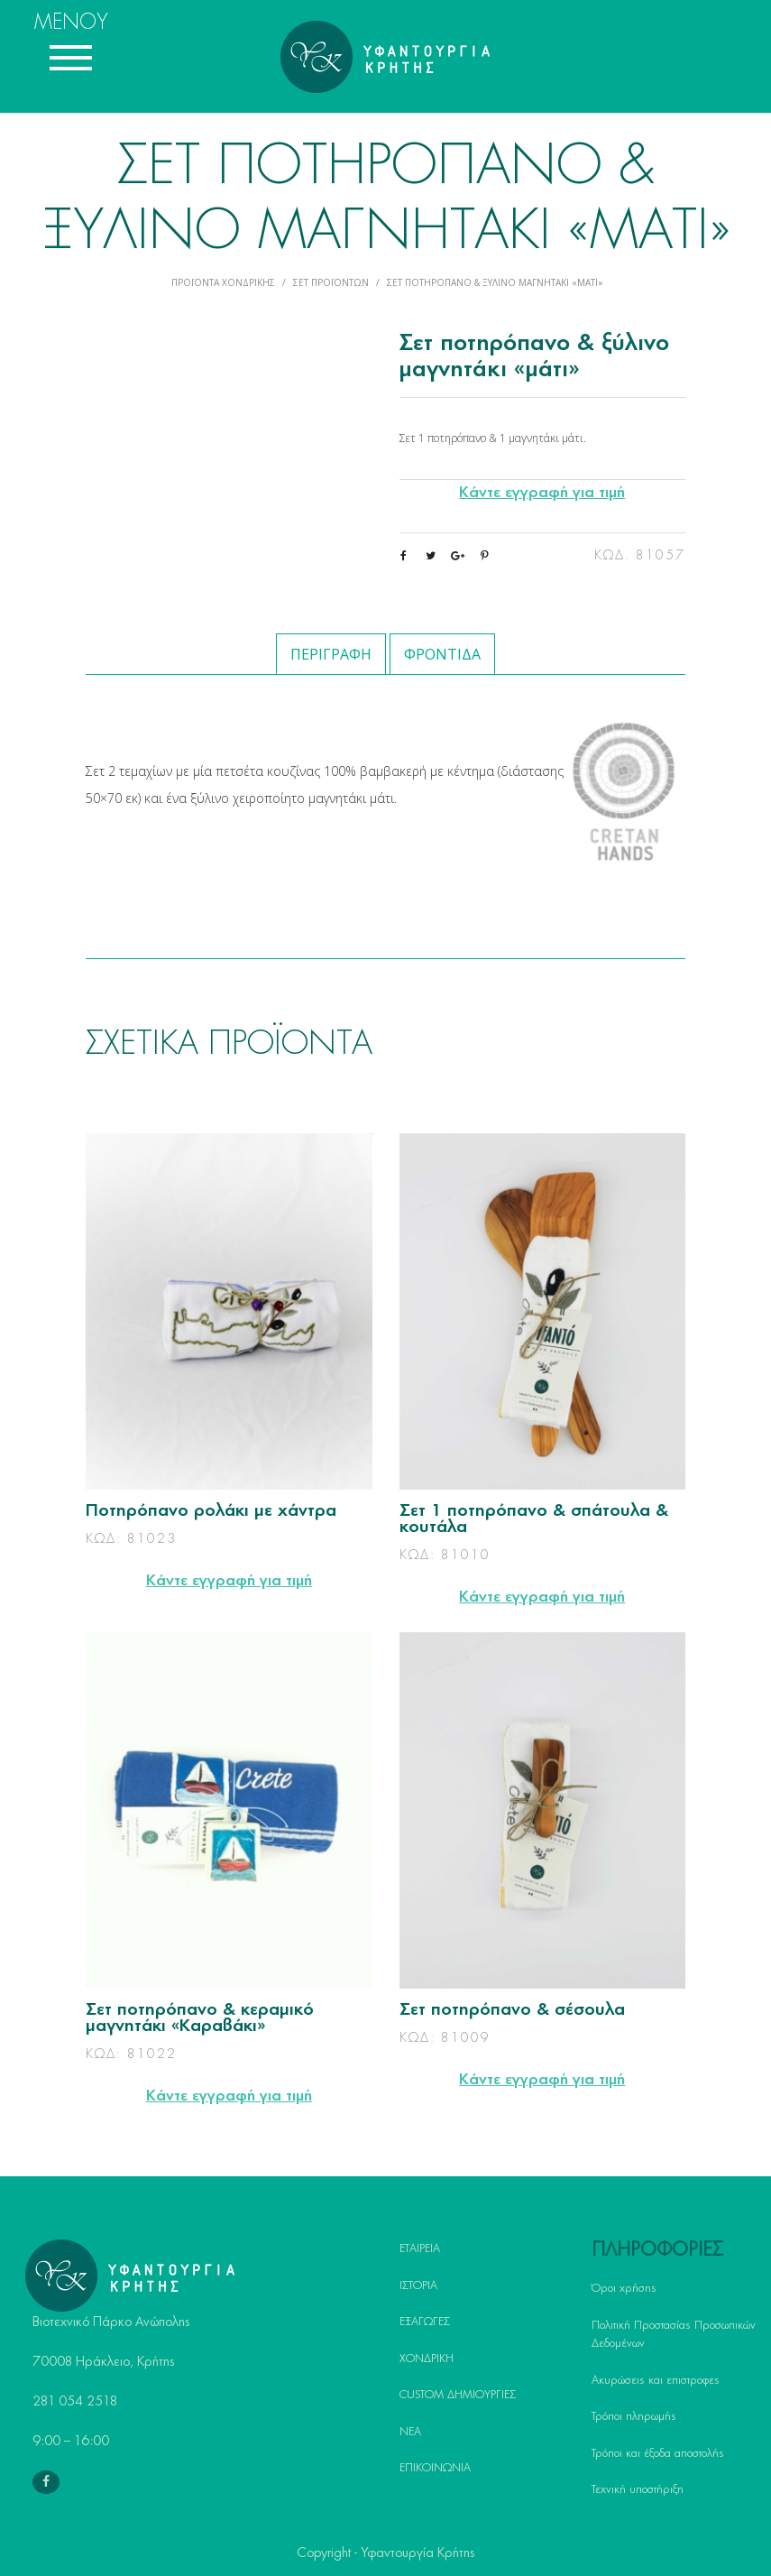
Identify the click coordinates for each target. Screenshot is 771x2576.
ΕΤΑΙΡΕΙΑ (419, 2248)
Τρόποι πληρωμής (634, 2416)
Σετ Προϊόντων (331, 282)
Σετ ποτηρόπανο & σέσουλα (512, 2010)
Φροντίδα (442, 654)
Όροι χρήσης (624, 2288)
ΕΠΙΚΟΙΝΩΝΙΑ (435, 2467)
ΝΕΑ (410, 2431)
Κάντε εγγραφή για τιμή (542, 492)
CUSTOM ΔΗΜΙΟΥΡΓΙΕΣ (457, 2394)
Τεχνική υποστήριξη (638, 2489)
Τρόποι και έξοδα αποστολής (658, 2453)
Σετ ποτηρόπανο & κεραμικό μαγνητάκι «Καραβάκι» (200, 2018)
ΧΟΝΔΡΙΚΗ (426, 2358)
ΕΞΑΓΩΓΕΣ (424, 2321)
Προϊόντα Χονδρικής (223, 282)
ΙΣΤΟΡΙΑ (418, 2285)
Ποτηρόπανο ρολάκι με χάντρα (211, 1511)
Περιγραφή (331, 654)
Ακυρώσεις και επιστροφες (656, 2380)
